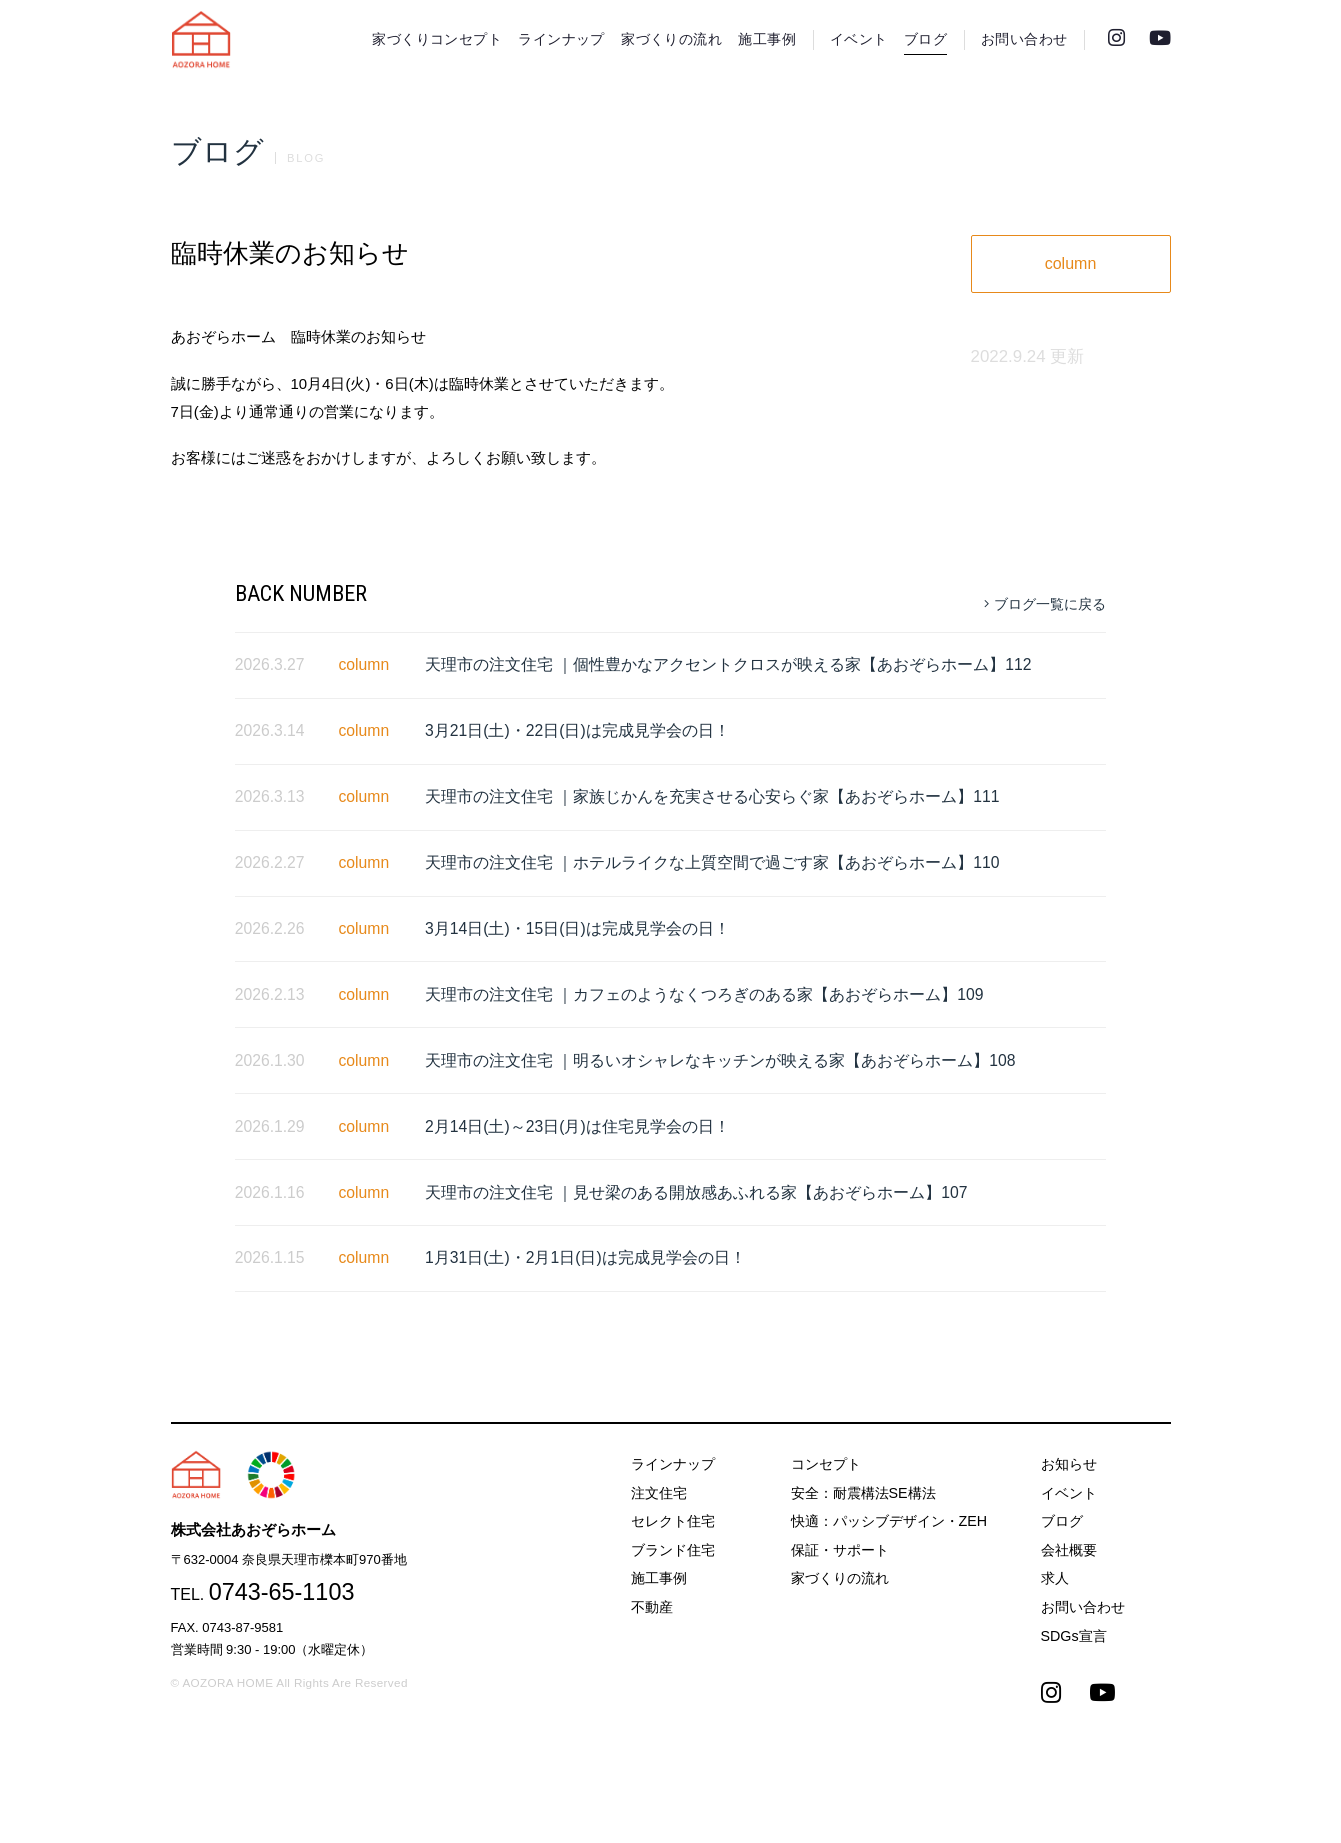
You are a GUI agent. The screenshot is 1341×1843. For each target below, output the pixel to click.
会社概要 (1069, 1550)
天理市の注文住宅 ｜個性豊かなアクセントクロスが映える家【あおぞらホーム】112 (728, 664)
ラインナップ (561, 39)
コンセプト (826, 1464)
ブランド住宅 (673, 1550)
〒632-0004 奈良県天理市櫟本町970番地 (289, 1559)
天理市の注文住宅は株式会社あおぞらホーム (201, 40)
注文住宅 (659, 1493)
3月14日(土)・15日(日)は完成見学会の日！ (577, 928)
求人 (1055, 1578)
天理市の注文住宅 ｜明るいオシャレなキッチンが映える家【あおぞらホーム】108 (720, 1060)
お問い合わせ (1024, 39)
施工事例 (767, 39)
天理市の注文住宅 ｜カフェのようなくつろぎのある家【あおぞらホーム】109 (704, 994)
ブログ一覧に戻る (1045, 604)
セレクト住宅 (673, 1521)
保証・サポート (840, 1550)
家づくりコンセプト (437, 39)
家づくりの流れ (671, 39)
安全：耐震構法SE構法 (863, 1493)
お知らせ (1069, 1464)
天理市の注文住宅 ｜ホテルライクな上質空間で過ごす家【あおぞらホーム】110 (712, 862)
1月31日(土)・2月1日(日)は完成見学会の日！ (585, 1257)
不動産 (652, 1607)
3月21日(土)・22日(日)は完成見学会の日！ (577, 730)
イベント (859, 39)
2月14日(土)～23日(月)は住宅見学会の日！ (577, 1126)
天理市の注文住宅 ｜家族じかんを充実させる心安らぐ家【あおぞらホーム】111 (712, 796)
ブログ (925, 39)
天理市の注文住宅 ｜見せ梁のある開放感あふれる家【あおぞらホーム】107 (696, 1192)
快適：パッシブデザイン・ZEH (889, 1521)
